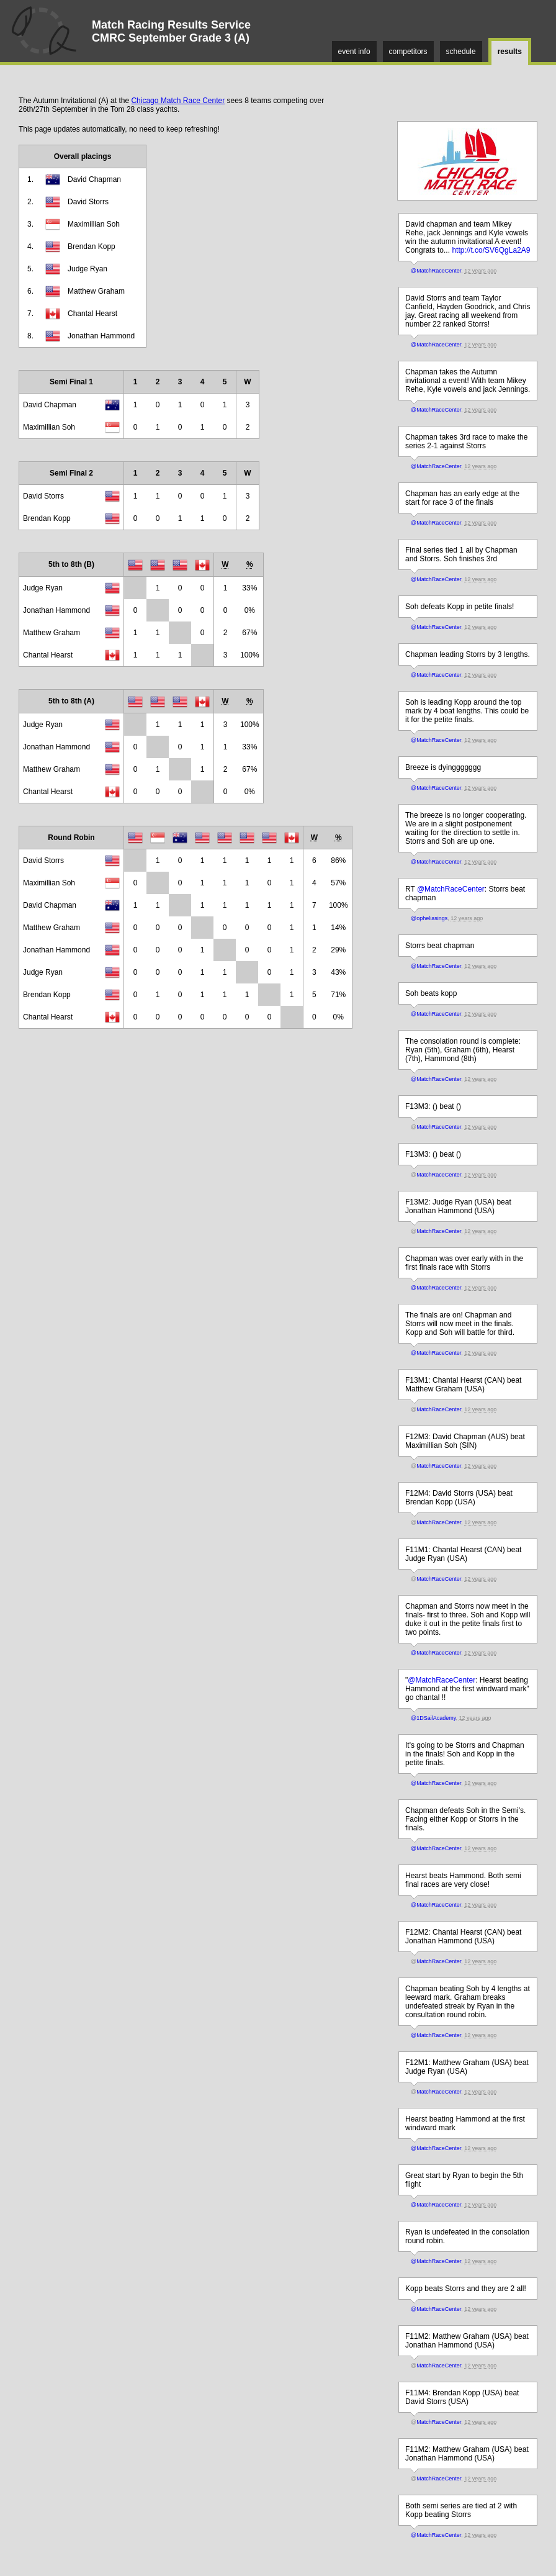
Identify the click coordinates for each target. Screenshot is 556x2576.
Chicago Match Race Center (178, 100)
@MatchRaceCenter (436, 271)
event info (354, 51)
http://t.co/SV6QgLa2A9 (491, 250)
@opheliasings (429, 918)
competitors (408, 51)
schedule (461, 51)
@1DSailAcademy (433, 1718)
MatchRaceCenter (438, 1127)
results (510, 51)
